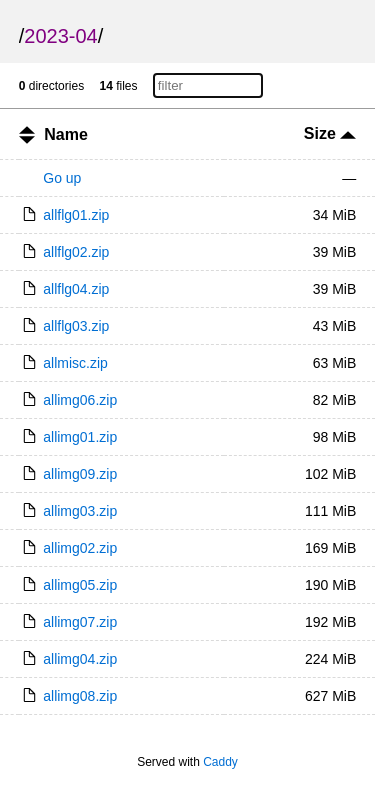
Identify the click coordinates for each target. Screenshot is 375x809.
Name (66, 134)
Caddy (220, 762)
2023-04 (60, 36)
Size (330, 133)
